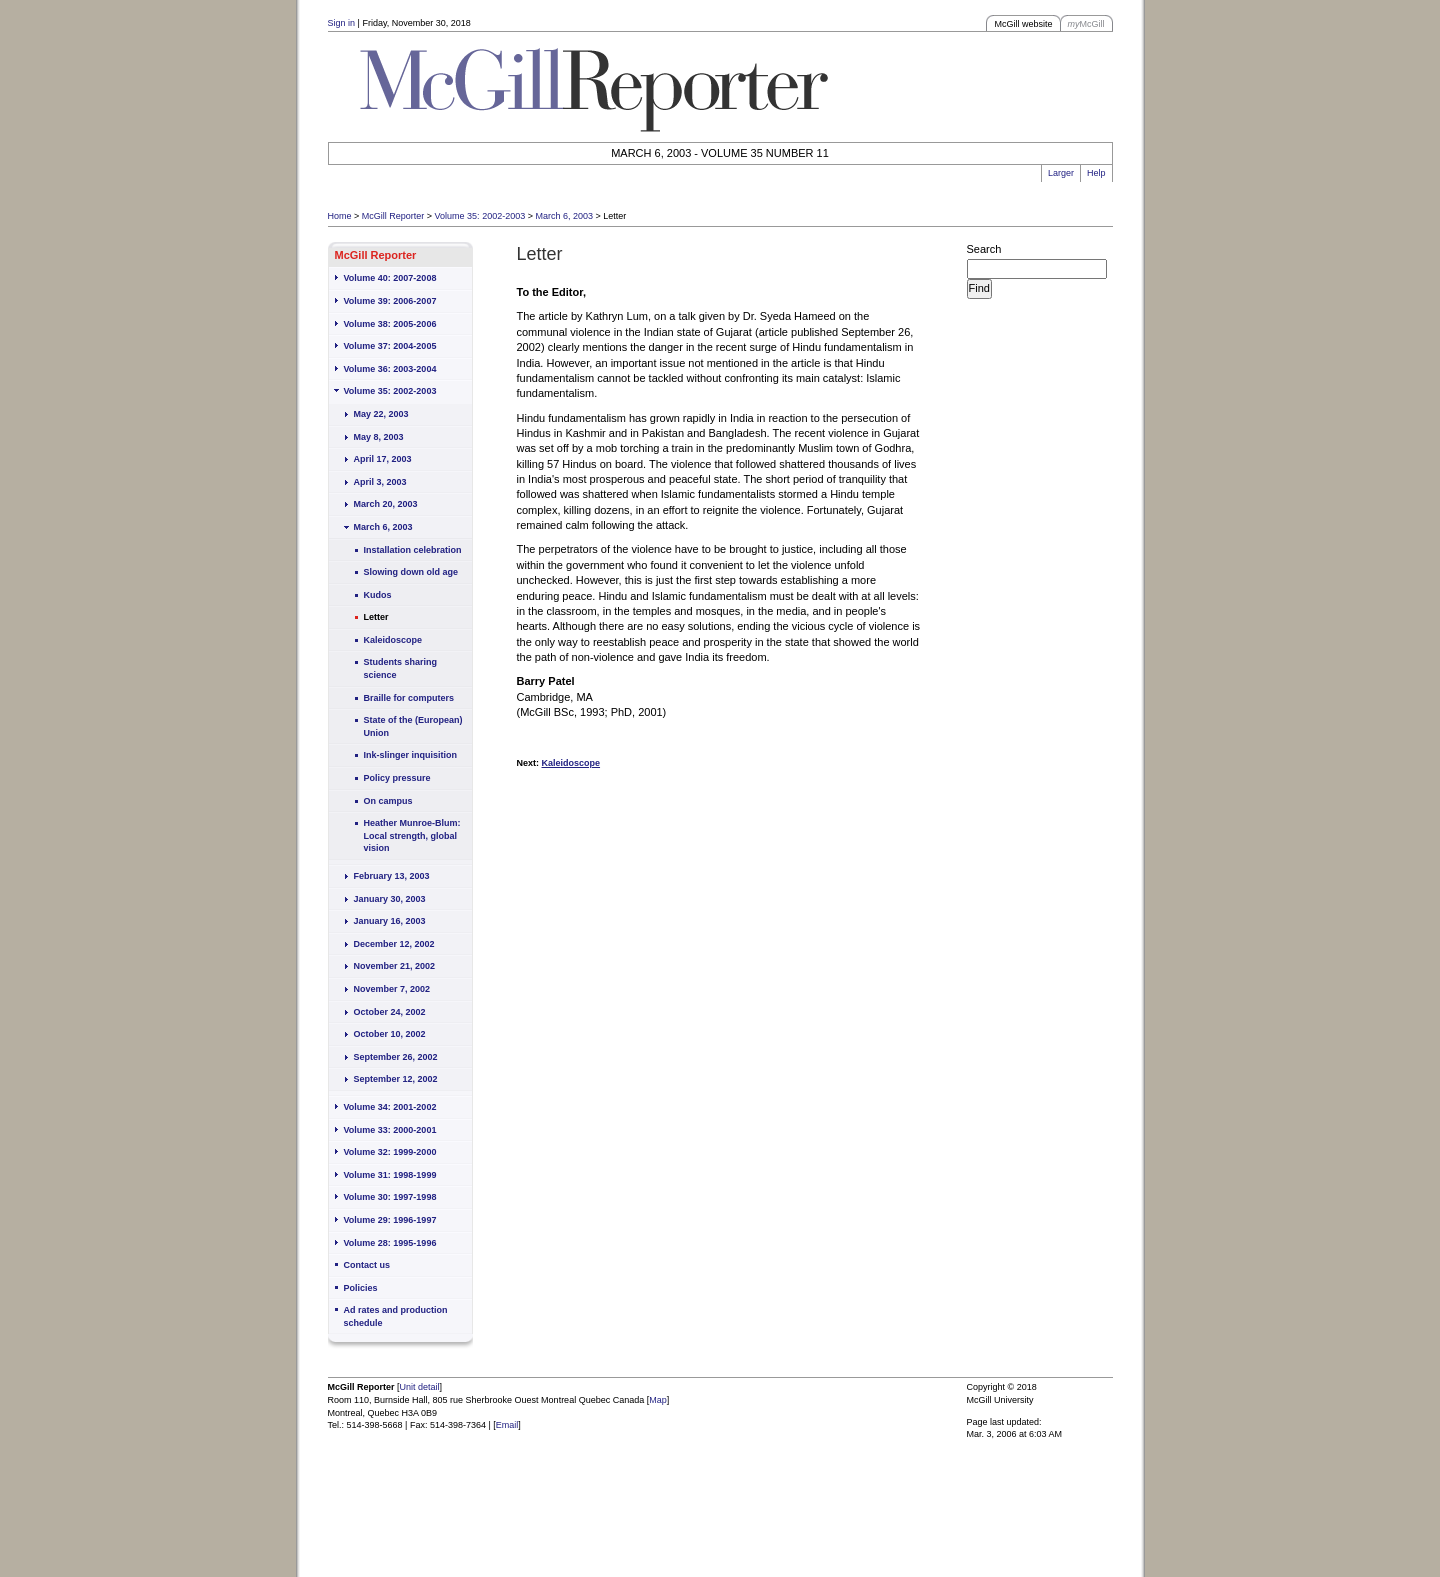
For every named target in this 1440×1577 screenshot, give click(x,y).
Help (1096, 173)
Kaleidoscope (393, 640)
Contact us (367, 1265)
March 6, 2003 (564, 216)
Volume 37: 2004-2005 (390, 346)
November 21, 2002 (395, 966)
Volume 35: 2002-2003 (480, 216)
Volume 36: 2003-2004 (390, 369)
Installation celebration (413, 550)
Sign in (342, 23)
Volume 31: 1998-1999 (390, 1175)
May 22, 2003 (381, 414)
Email (507, 1425)
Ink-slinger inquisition (411, 755)
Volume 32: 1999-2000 (390, 1152)
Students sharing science (401, 668)
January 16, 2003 (390, 921)
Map (658, 1400)
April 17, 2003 (383, 459)
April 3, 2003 (380, 482)
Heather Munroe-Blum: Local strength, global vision (412, 835)
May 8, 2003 (379, 437)
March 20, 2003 (386, 504)
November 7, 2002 (392, 989)
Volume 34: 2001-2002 (390, 1107)
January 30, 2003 (390, 899)
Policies (361, 1288)
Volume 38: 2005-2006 (390, 324)
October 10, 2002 (390, 1034)
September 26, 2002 (396, 1057)
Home (340, 216)
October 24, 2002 (390, 1012)
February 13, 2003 (392, 876)
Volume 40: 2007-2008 (390, 278)
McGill (1086, 24)
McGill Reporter (393, 216)
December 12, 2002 (394, 944)
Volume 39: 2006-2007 (390, 301)
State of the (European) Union (413, 726)
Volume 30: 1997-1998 (390, 1197)
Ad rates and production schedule (396, 1316)
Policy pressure (397, 778)
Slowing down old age (411, 572)
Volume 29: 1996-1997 (390, 1220)
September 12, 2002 (396, 1079)
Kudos (378, 595)
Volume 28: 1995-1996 (390, 1243)
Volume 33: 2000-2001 (390, 1130)
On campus (388, 801)
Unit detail (420, 1387)
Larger (1061, 173)
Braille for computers (409, 698)
